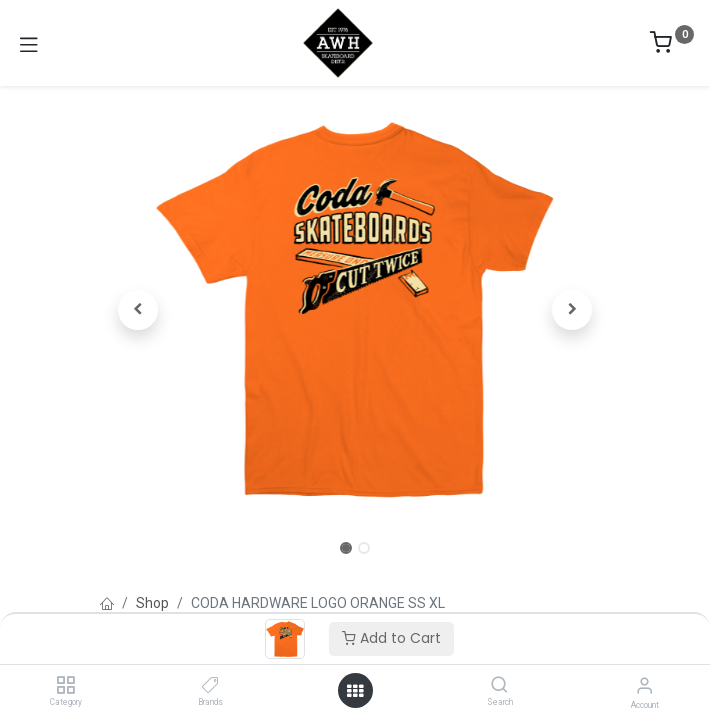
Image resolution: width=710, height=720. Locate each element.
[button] (138, 310)
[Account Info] (644, 685)
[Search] (499, 686)
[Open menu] (355, 691)
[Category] (65, 686)
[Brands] (210, 686)
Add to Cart (391, 638)
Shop (152, 603)
